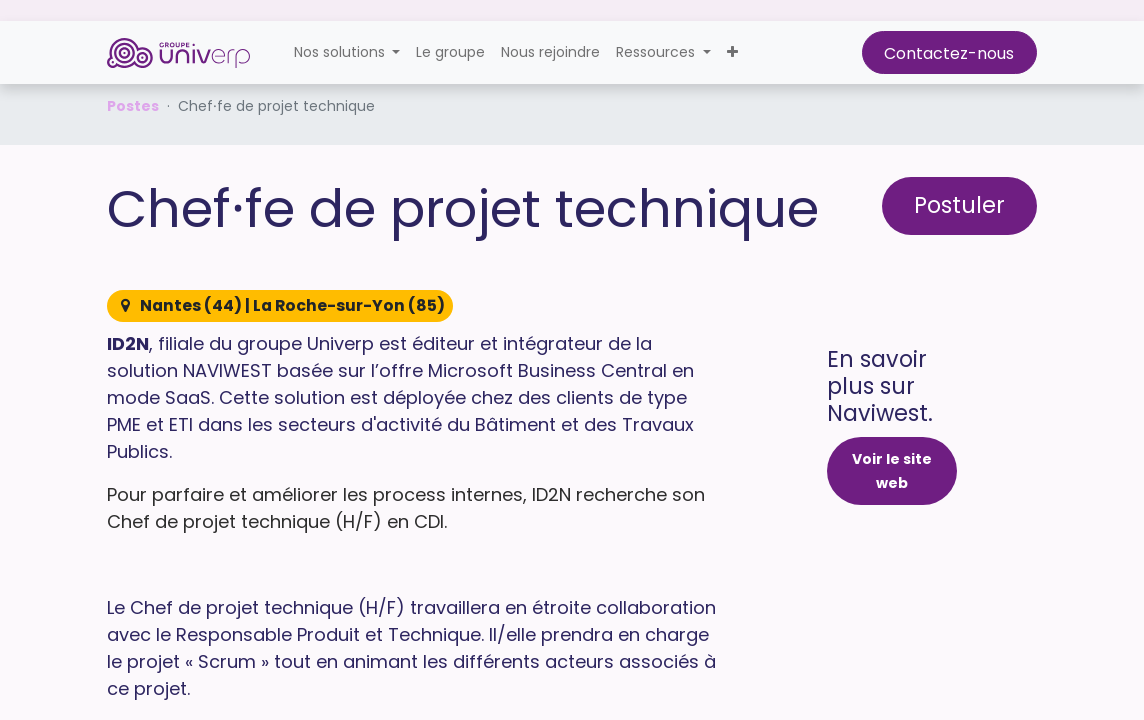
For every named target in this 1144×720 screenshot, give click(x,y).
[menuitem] (450, 52)
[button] (732, 52)
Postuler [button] (959, 205)
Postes (133, 106)
